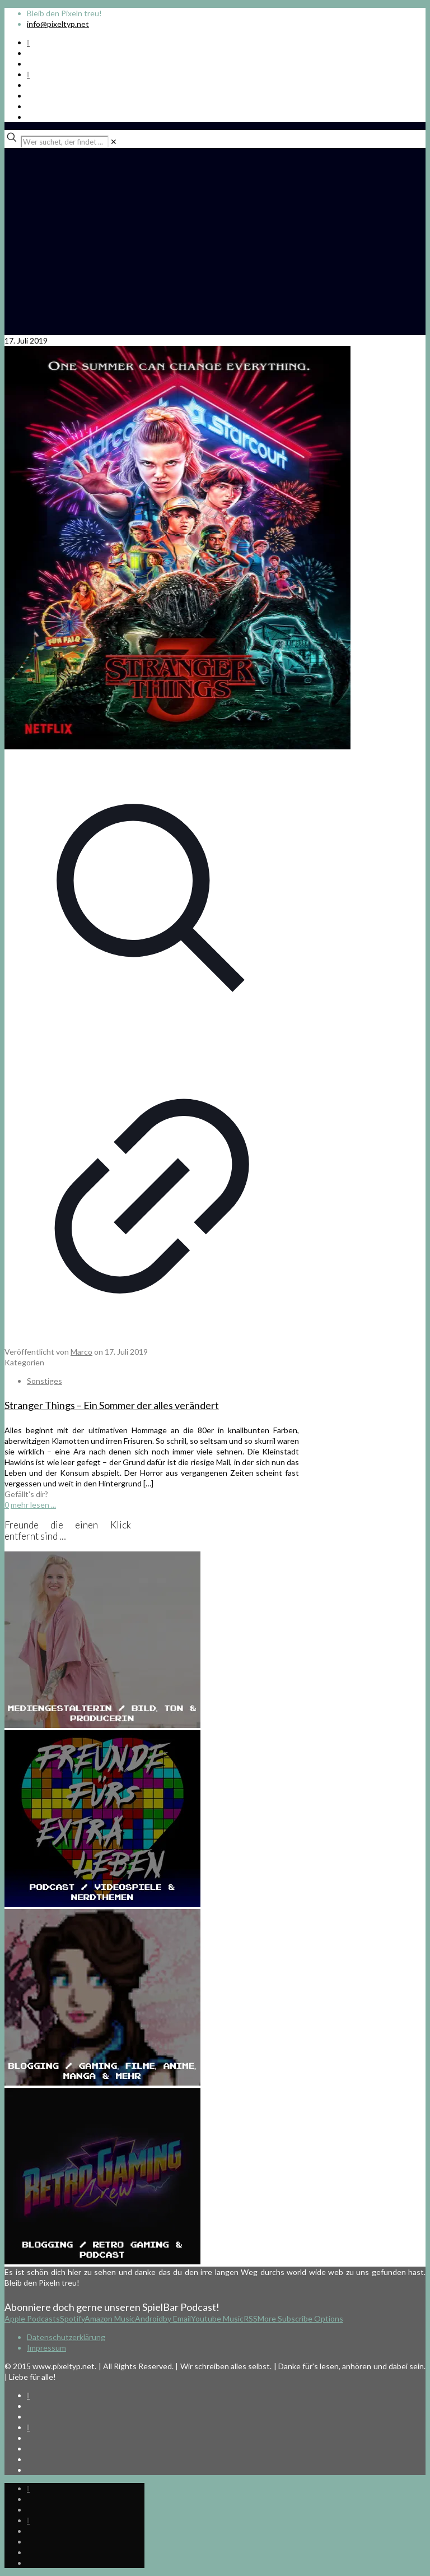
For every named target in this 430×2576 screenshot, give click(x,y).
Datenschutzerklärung (66, 2337)
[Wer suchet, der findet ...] (65, 142)
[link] (113, 141)
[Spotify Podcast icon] (28, 42)
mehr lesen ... (33, 1504)
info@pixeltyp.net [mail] (58, 24)
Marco (81, 1351)
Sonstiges (44, 1381)
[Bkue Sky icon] (28, 74)
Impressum (46, 2347)
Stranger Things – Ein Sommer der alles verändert (111, 1405)
